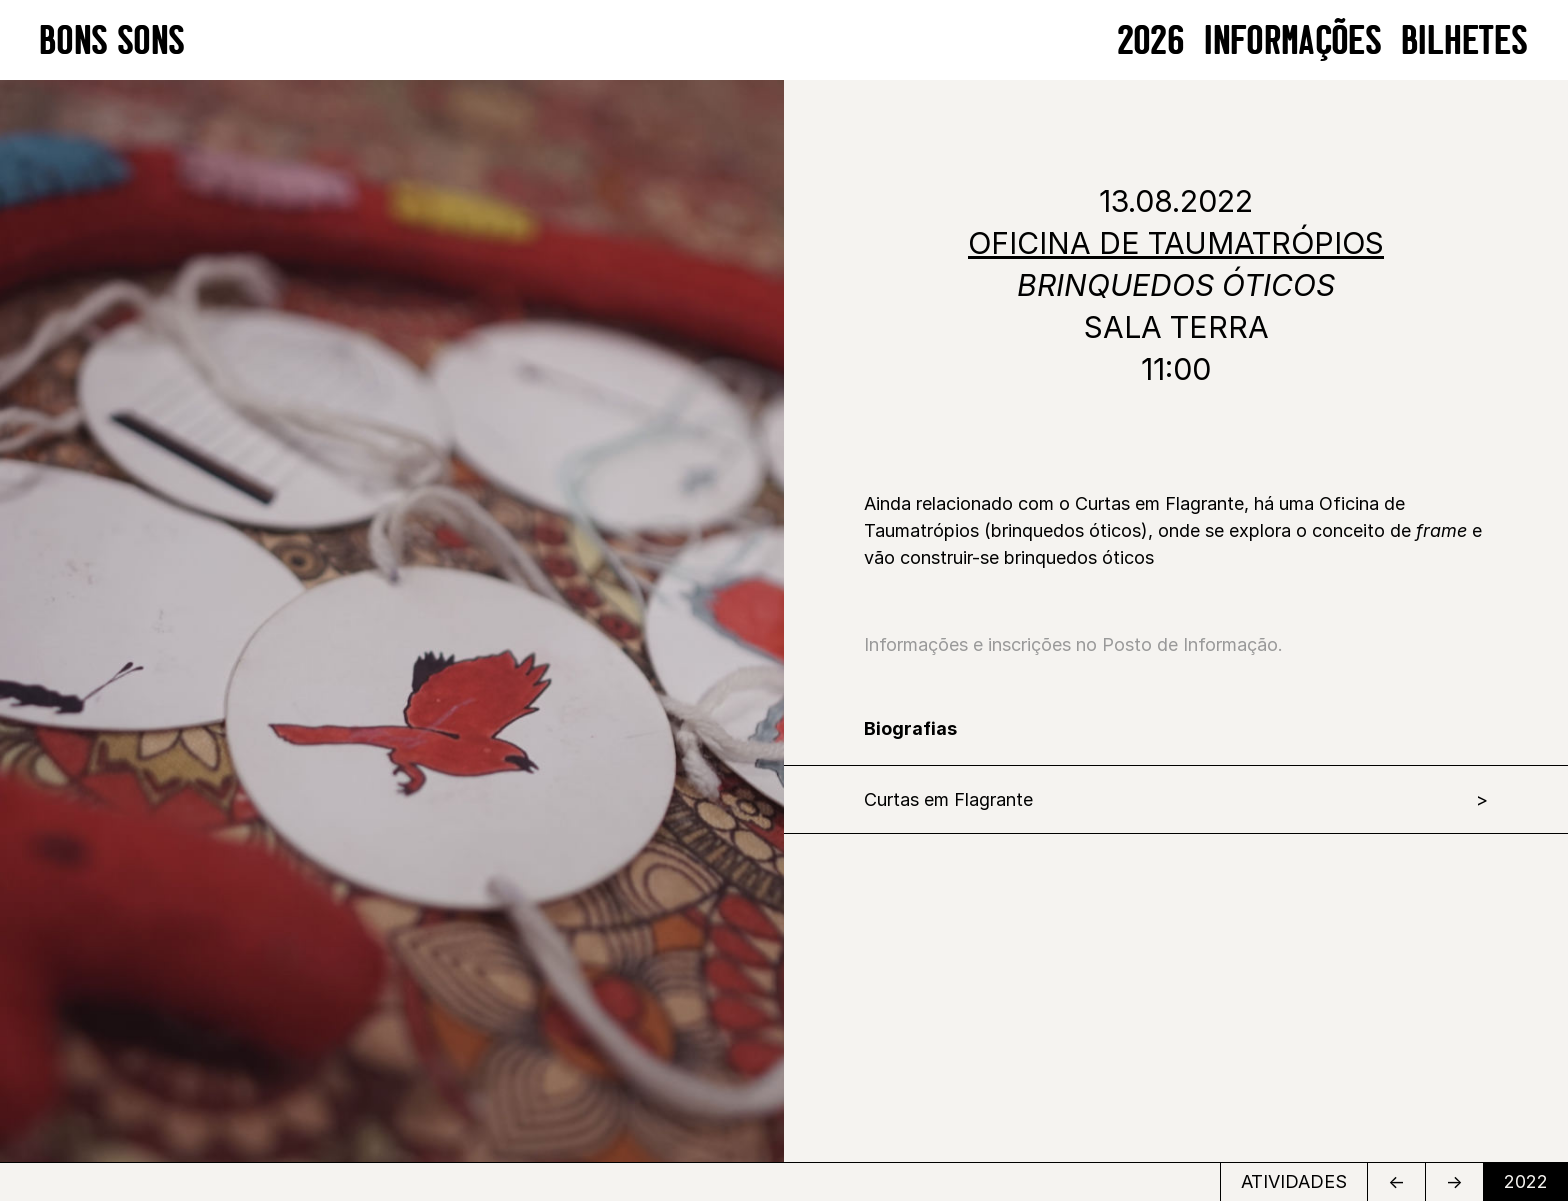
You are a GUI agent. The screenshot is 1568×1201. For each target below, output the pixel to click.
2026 (1151, 39)
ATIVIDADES (1294, 1181)
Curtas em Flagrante (948, 799)
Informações (1293, 39)
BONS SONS (112, 39)
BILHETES (1465, 39)
